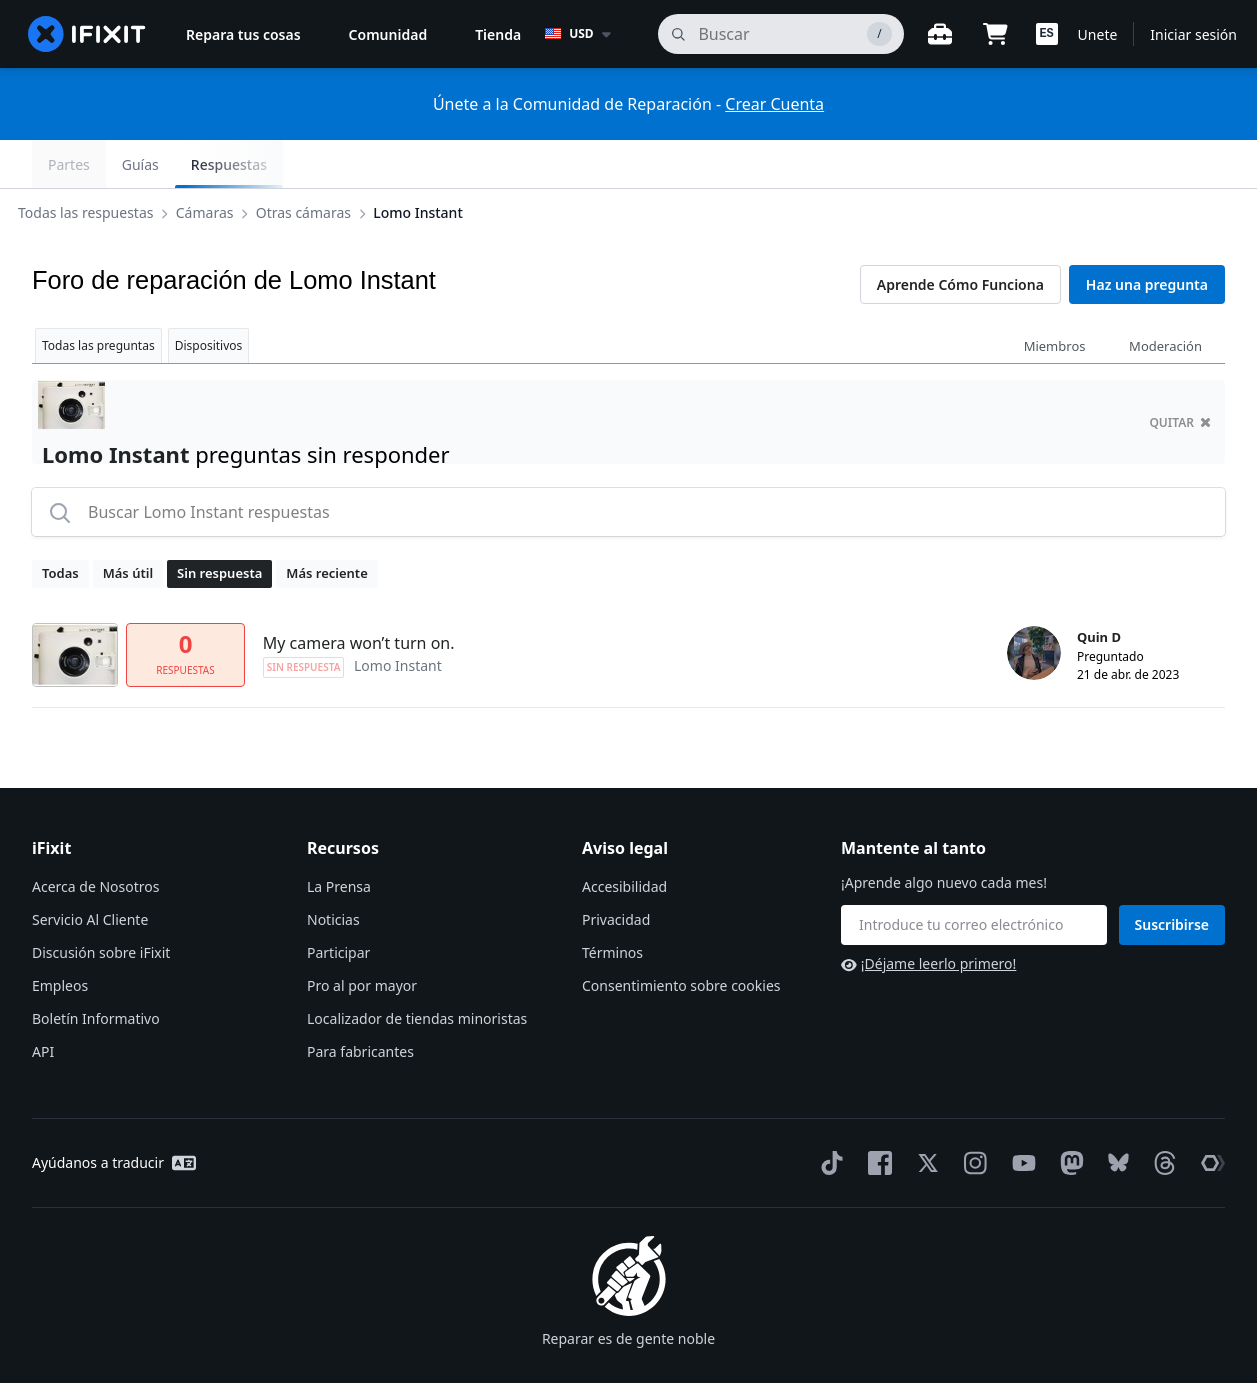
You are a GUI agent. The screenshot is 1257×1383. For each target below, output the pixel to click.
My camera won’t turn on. (359, 595)
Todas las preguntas (98, 297)
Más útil (128, 525)
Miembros (1055, 298)
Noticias (333, 871)
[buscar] (780, 34)
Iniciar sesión (1193, 34)
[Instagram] (972, 1115)
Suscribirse (1172, 876)
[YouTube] (1020, 1115)
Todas (60, 525)
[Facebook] (876, 1115)
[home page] (87, 34)
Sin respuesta (219, 525)
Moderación (1165, 298)
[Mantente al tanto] (974, 877)
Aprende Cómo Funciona (960, 236)
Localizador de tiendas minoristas (417, 970)
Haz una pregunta (1147, 236)
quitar (1180, 374)
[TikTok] (828, 1115)
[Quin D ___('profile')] (1034, 605)
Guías (1082, 164)
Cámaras (221, 163)
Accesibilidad (624, 838)
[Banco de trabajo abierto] (940, 34)
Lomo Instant (434, 163)
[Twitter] (924, 1115)
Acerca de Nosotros (95, 838)
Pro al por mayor (362, 937)
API (43, 1003)
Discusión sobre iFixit (101, 904)
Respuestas (1171, 164)
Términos (612, 904)
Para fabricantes (360, 1003)
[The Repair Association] (1209, 1115)
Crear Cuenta (774, 104)
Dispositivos (209, 297)
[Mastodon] (1068, 1115)
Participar (338, 904)
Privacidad (616, 871)
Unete (1098, 34)
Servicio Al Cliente (90, 871)
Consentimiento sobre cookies (681, 937)
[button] (1047, 34)
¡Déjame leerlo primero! (928, 915)
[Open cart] (996, 34)
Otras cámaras (319, 163)
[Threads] (1161, 1115)
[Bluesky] (1114, 1115)
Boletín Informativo (96, 970)
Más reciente (326, 525)
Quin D (1099, 589)
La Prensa (339, 838)
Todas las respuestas (101, 163)
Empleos (60, 937)
